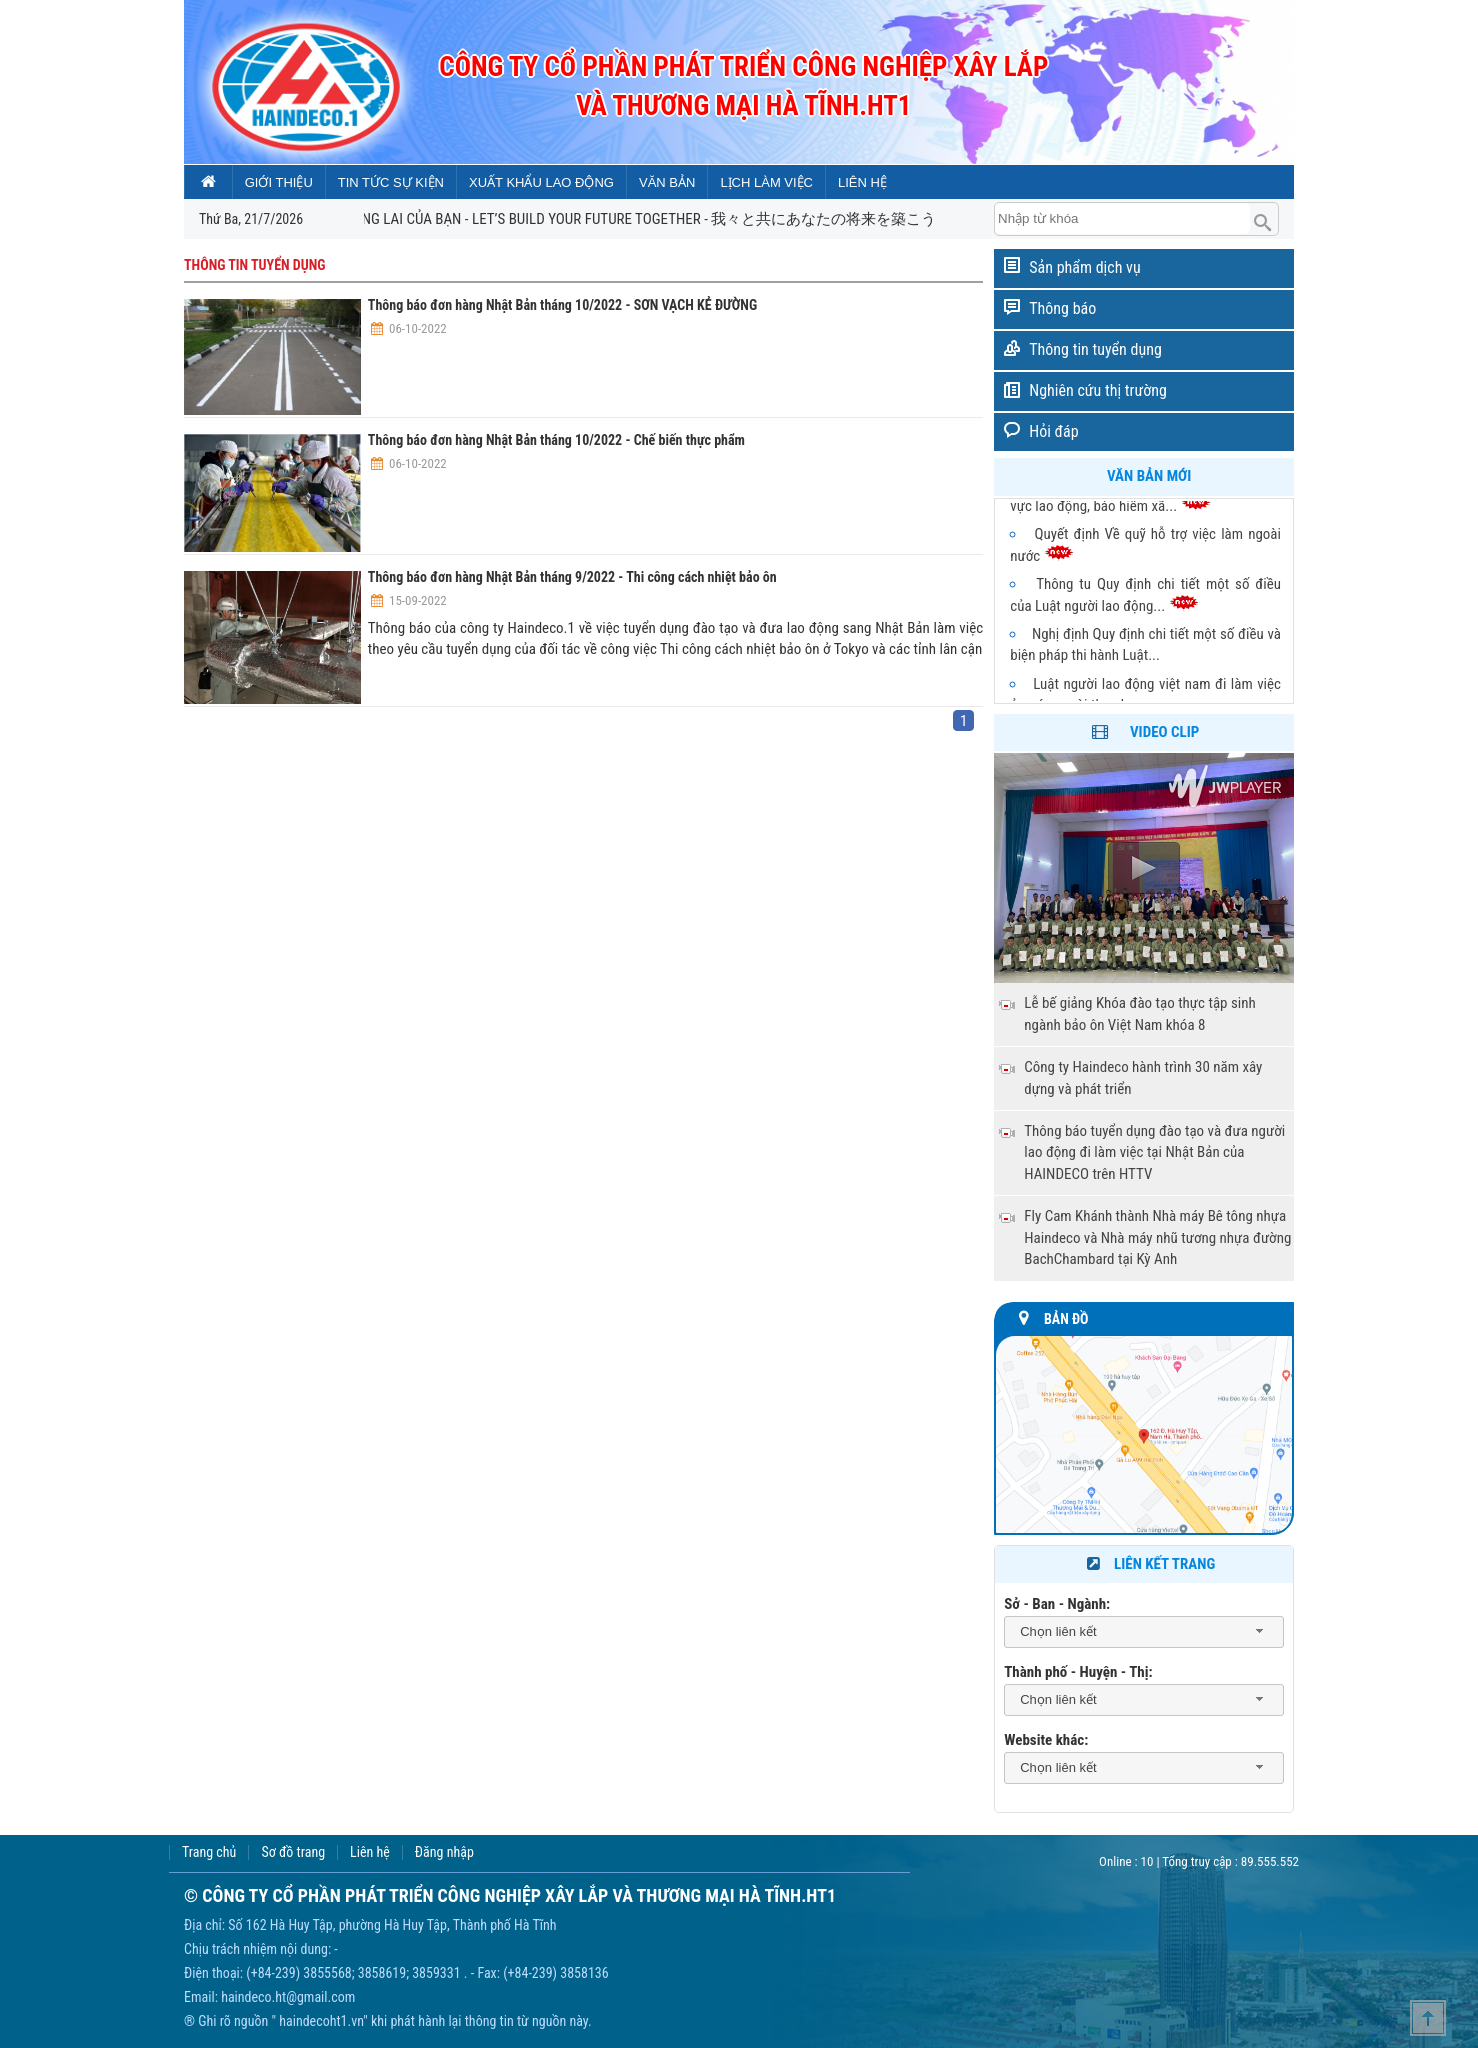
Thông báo (1062, 308)
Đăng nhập (444, 1852)
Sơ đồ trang (293, 1852)
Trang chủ (209, 1852)
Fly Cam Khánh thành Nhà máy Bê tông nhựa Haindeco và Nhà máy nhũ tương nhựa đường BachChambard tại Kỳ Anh (1157, 1237)
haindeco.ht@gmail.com (288, 1997)
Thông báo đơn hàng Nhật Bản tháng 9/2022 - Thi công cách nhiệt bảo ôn (572, 577)
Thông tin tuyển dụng (1095, 349)
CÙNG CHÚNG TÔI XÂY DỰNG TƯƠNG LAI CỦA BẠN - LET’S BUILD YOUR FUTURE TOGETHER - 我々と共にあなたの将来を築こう (567, 219)
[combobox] (1144, 1632)
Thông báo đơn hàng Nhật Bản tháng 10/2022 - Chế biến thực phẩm (556, 440)
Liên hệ (370, 1852)
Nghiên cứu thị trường (1098, 390)
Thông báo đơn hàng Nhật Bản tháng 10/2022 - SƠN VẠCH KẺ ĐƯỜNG (562, 305)
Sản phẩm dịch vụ (1084, 267)
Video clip (1164, 732)
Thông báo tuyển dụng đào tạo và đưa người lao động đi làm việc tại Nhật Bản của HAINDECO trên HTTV (1154, 1152)
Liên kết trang (1149, 1564)
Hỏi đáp (1053, 431)
